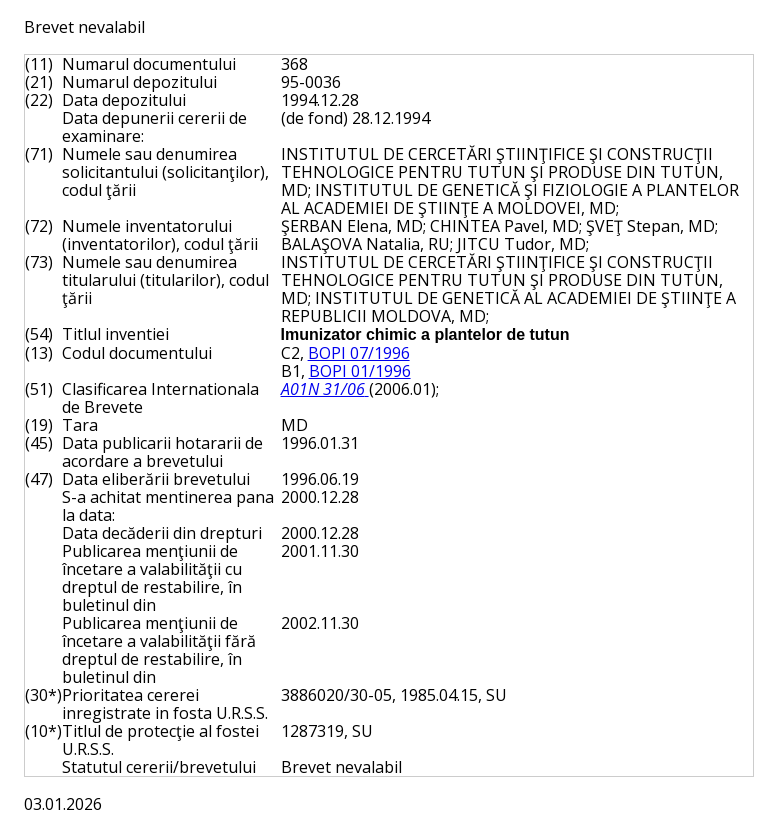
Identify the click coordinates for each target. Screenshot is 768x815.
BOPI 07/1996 (359, 353)
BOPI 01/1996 (360, 371)
